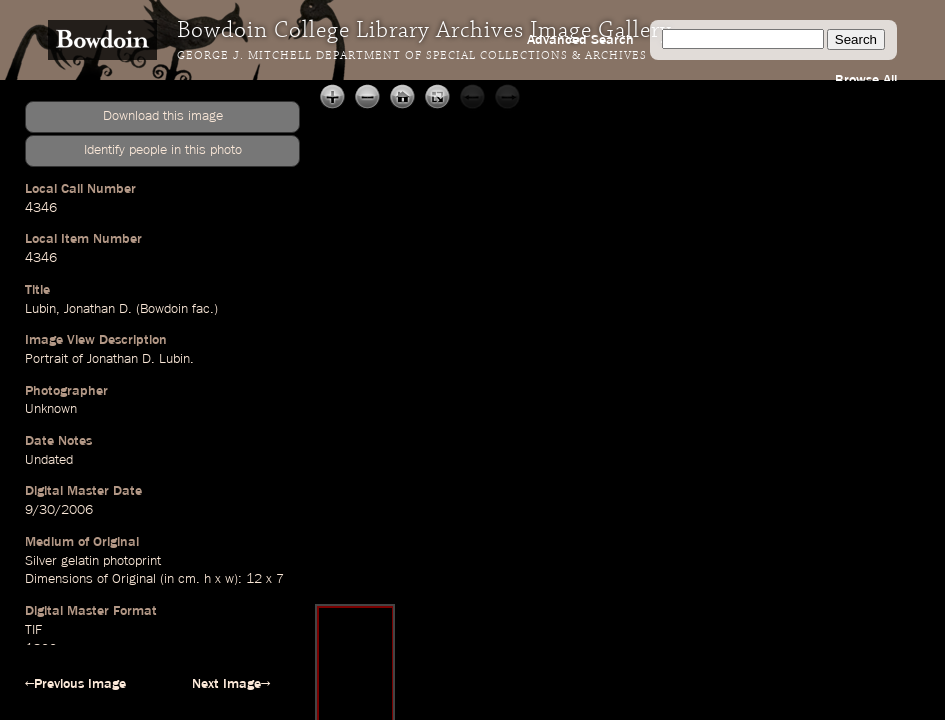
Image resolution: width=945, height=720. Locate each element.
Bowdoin (164, 309)
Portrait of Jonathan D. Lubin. (109, 359)
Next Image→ (231, 684)
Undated (49, 460)
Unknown (51, 409)
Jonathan (89, 309)
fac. (203, 309)
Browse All (866, 80)
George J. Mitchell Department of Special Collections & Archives (412, 56)
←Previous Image (75, 684)
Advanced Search (580, 40)
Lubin (40, 309)
